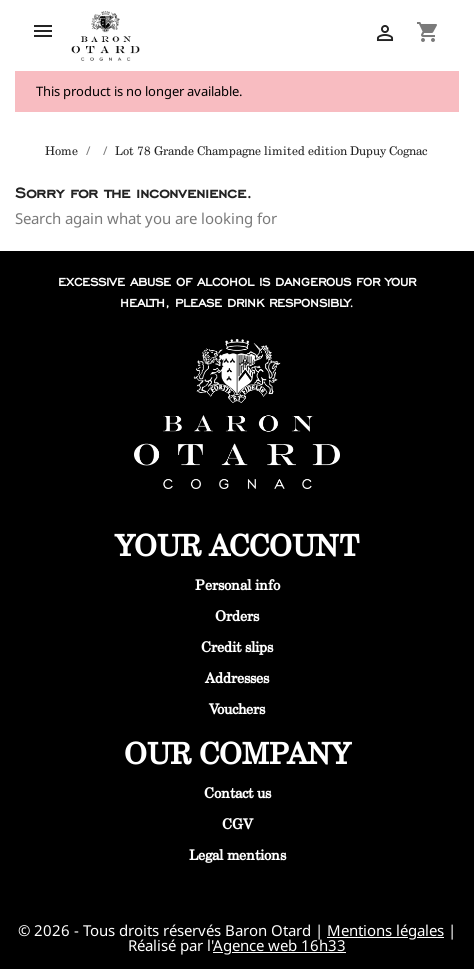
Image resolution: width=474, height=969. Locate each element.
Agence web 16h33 (279, 945)
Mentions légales (385, 930)
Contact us (237, 792)
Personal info (237, 584)
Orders (237, 615)
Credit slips (237, 646)
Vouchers (237, 708)
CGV (237, 823)
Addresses (237, 677)
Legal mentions (237, 854)
